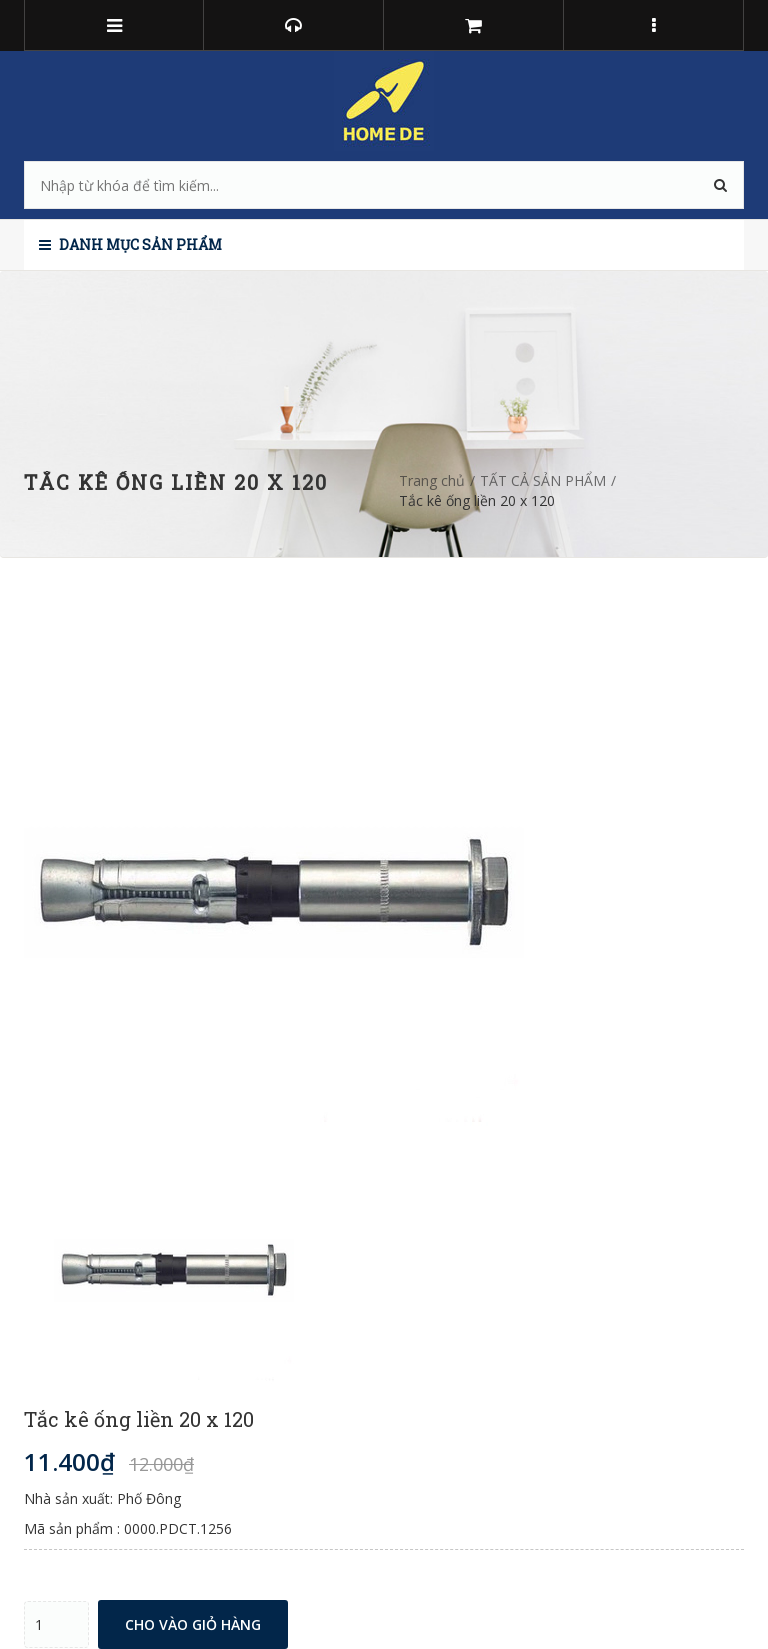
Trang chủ (432, 480)
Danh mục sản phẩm (130, 244)
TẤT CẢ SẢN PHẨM (543, 480)
